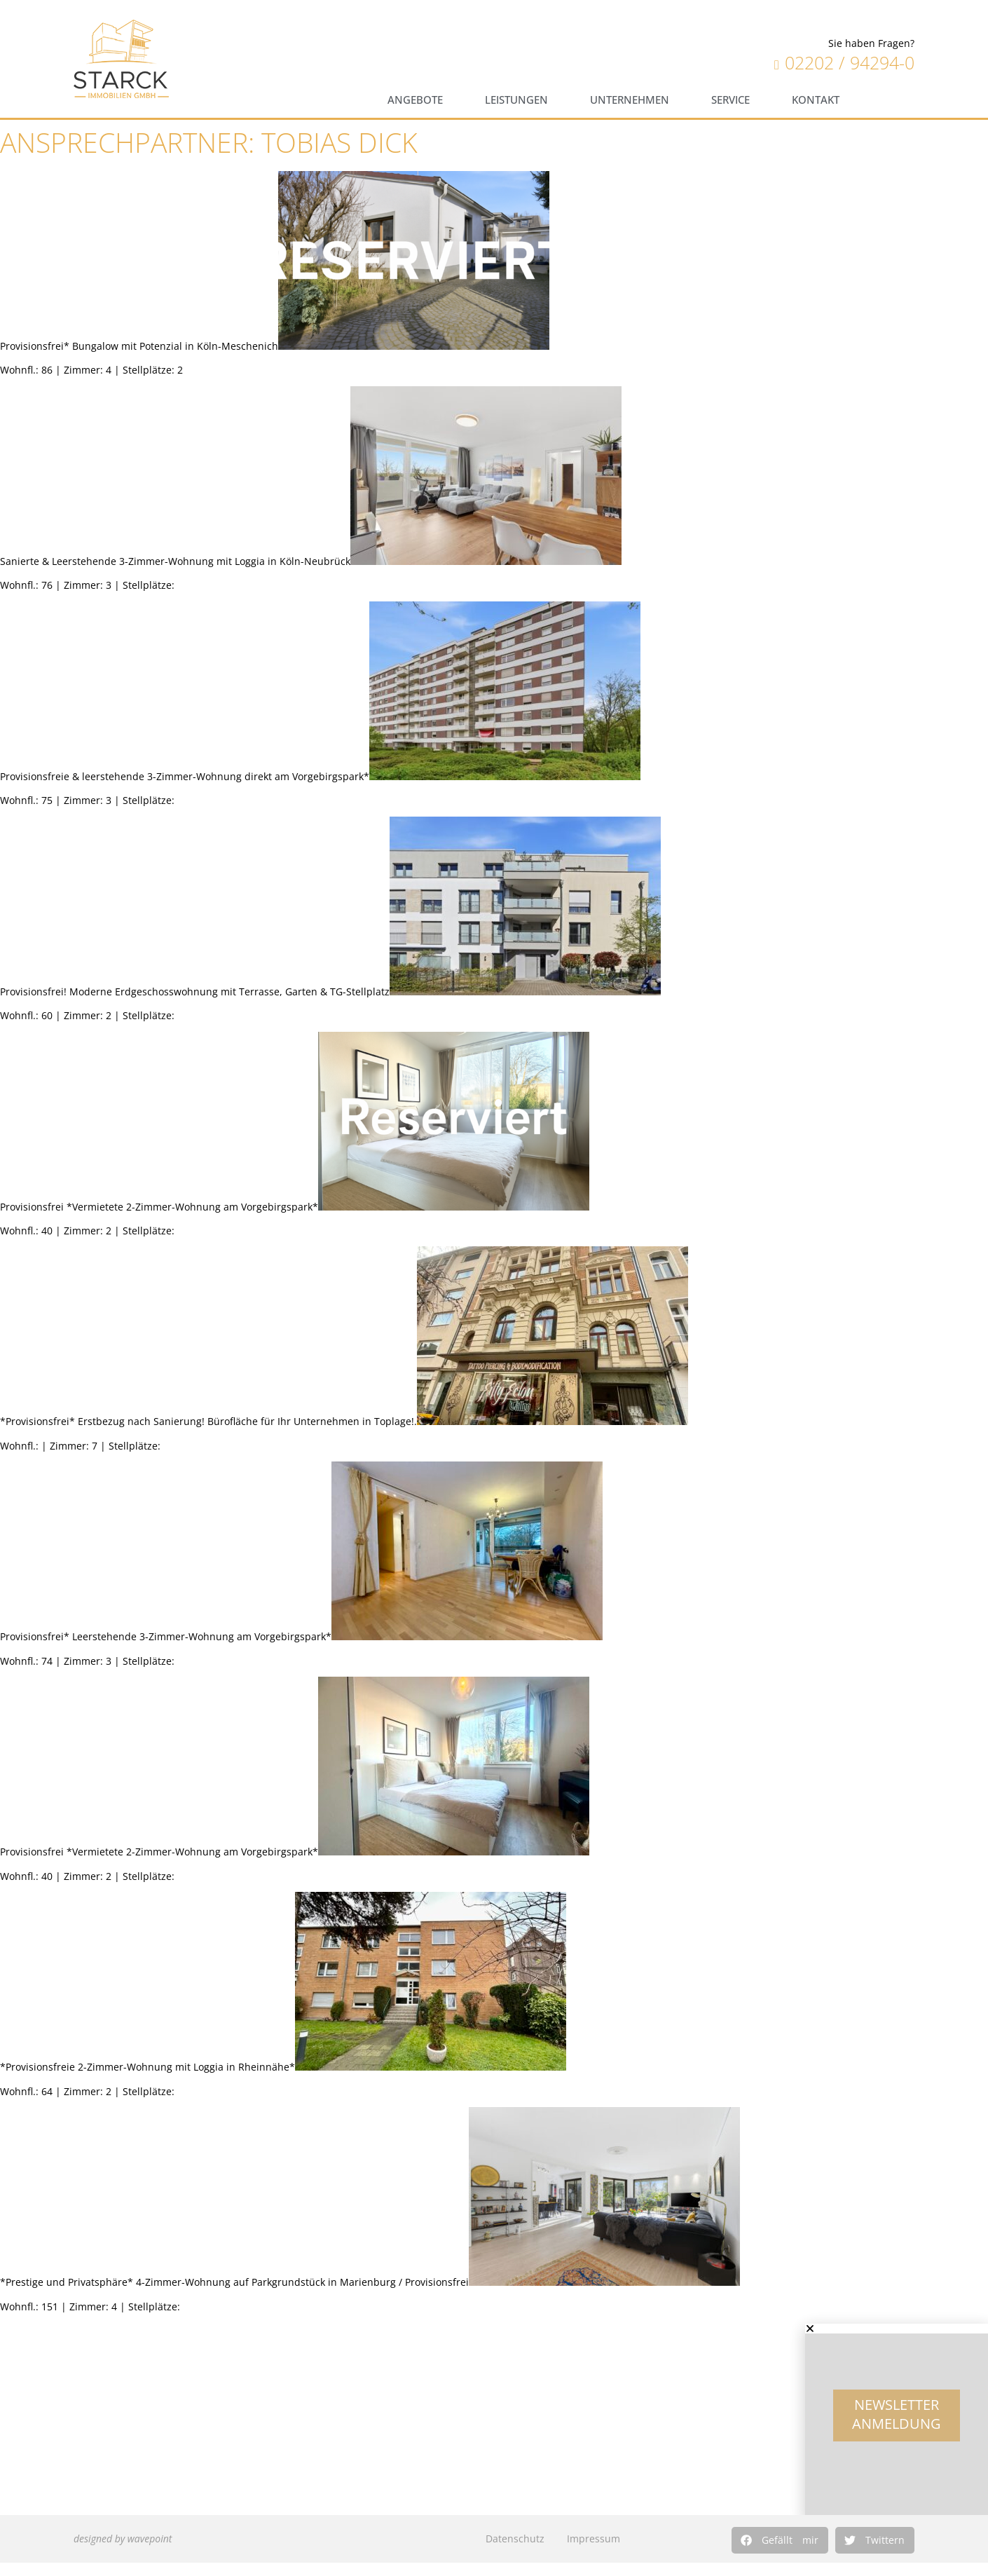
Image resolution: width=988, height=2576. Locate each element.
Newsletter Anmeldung (896, 2425)
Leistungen (516, 100)
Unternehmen (629, 100)
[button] (780, 2540)
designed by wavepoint (123, 2538)
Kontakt (815, 100)
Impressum (593, 2538)
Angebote (415, 100)
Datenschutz (515, 2538)
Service (730, 100)
